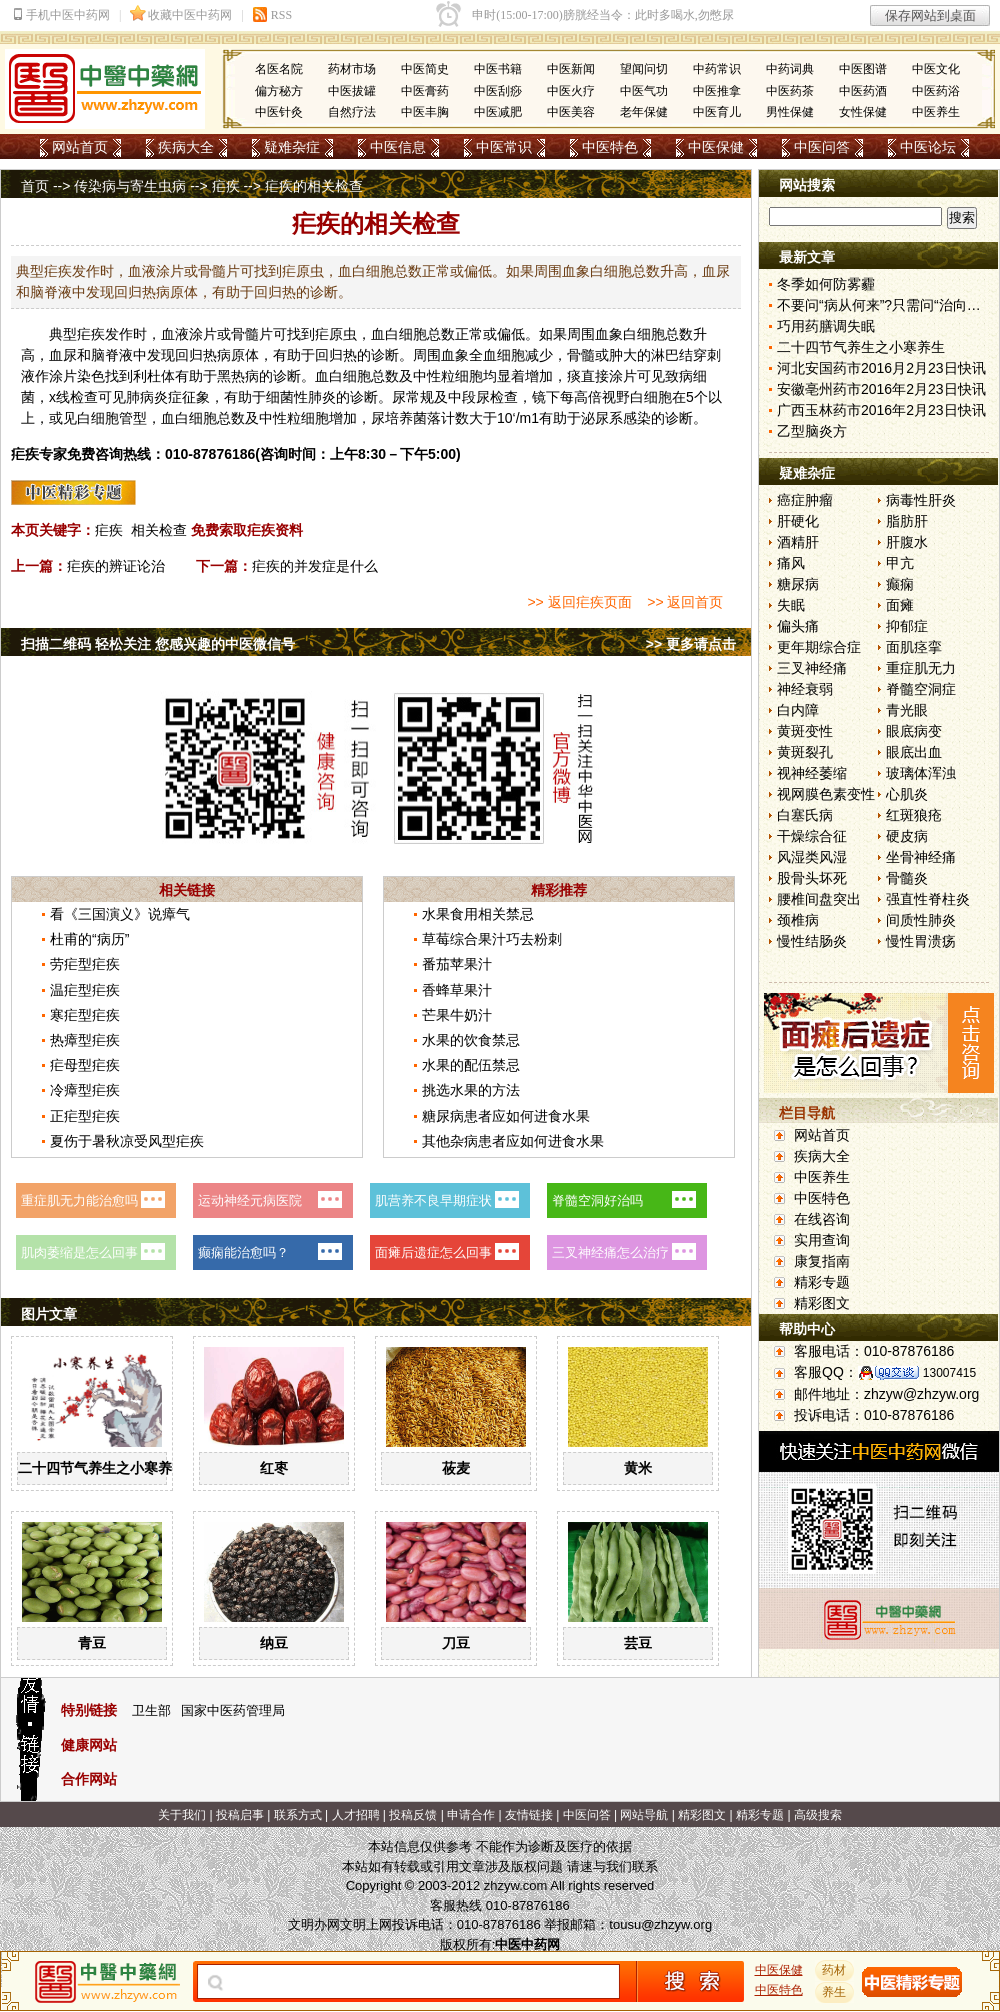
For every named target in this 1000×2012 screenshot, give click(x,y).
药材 (835, 1970)
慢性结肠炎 (812, 941)
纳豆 (274, 1643)
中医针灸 (279, 112)
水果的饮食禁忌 (471, 1040)
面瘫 (900, 605)
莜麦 (456, 1468)
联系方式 (298, 1815)
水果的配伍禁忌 (471, 1065)
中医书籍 (498, 69)
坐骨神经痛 (921, 857)
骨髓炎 (907, 878)
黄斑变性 (805, 731)
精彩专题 (822, 1282)
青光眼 (907, 710)
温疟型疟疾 (85, 990)
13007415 (949, 1373)
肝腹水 (907, 542)
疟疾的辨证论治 (116, 566)
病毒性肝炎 (921, 500)
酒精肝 (798, 542)
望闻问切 (644, 69)
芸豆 (638, 1643)
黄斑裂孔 (805, 752)
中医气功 (644, 91)
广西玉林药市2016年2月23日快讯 (881, 410)
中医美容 (571, 112)
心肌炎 (907, 794)
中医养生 (936, 112)
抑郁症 (907, 626)
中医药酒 (863, 91)
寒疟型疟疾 (85, 1015)
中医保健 (716, 147)
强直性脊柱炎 (928, 899)
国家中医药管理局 (233, 1710)
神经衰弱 (805, 689)
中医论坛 (928, 147)
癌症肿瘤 (805, 500)
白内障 (798, 710)
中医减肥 (498, 112)
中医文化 (936, 69)
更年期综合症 (819, 647)
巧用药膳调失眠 (826, 326)
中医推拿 (717, 91)
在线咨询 (822, 1219)
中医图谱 (863, 69)
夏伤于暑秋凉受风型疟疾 (127, 1141)
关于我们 (182, 1815)
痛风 (791, 563)
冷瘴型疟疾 (85, 1090)
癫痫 (900, 584)
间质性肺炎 (921, 920)
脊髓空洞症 (921, 689)
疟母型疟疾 (85, 1065)
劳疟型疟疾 (85, 964)
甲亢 (900, 563)
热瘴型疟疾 (85, 1040)
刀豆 (456, 1643)
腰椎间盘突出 (819, 899)
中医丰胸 (425, 112)
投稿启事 (240, 1815)
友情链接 (529, 1815)
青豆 (92, 1643)
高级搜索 (818, 1815)
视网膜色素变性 (826, 794)
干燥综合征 (812, 836)
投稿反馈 (413, 1815)
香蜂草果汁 (457, 990)
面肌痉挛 (914, 647)
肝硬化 (798, 521)
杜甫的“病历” (89, 939)
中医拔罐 (352, 91)
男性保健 (790, 112)
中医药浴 (936, 91)
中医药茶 (790, 91)
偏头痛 (798, 626)
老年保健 (644, 112)
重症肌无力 (921, 668)
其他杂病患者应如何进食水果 (513, 1141)
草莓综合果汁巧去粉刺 (492, 939)
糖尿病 (798, 584)
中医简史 (425, 69)
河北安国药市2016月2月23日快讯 (881, 368)
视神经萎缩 (812, 773)
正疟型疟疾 (85, 1116)
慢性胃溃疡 (921, 941)
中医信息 (398, 147)
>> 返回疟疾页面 (579, 602)
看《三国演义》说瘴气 (120, 914)
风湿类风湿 (812, 857)
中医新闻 (571, 69)
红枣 (274, 1468)
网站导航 (644, 1815)
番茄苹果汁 (457, 964)
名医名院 (279, 69)
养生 (835, 1992)
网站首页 (80, 147)
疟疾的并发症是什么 (315, 566)
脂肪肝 (907, 521)
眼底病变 (914, 731)
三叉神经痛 (812, 668)
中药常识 (717, 69)
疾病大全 (186, 147)
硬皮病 (907, 836)
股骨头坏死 (812, 878)
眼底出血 (914, 752)
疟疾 (226, 186)
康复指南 (822, 1261)
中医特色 (610, 147)
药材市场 (352, 69)
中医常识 (504, 147)
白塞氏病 (805, 815)
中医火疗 (571, 91)
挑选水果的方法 (471, 1090)
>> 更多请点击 (691, 644)
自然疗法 (352, 112)
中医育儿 (717, 112)
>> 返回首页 (685, 602)
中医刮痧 (498, 91)
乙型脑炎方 (812, 431)
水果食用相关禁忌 (478, 914)
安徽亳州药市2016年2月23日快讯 (881, 389)
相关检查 (159, 530)
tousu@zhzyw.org (660, 1924)
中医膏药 (425, 91)
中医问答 (822, 147)
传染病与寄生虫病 (130, 186)
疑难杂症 (292, 147)
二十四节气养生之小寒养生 (102, 1468)
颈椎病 (798, 920)
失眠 (791, 605)
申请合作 (471, 1815)
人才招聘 (356, 1815)
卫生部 (151, 1710)
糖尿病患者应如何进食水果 (506, 1116)
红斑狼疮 (914, 815)
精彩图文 (822, 1303)
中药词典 (790, 69)
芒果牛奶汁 (457, 1015)
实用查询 (822, 1240)
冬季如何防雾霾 (826, 284)
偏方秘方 (279, 91)
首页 (35, 186)
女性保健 (863, 112)
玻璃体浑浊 (921, 773)
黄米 (638, 1468)
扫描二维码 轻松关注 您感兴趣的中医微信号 (158, 644)
